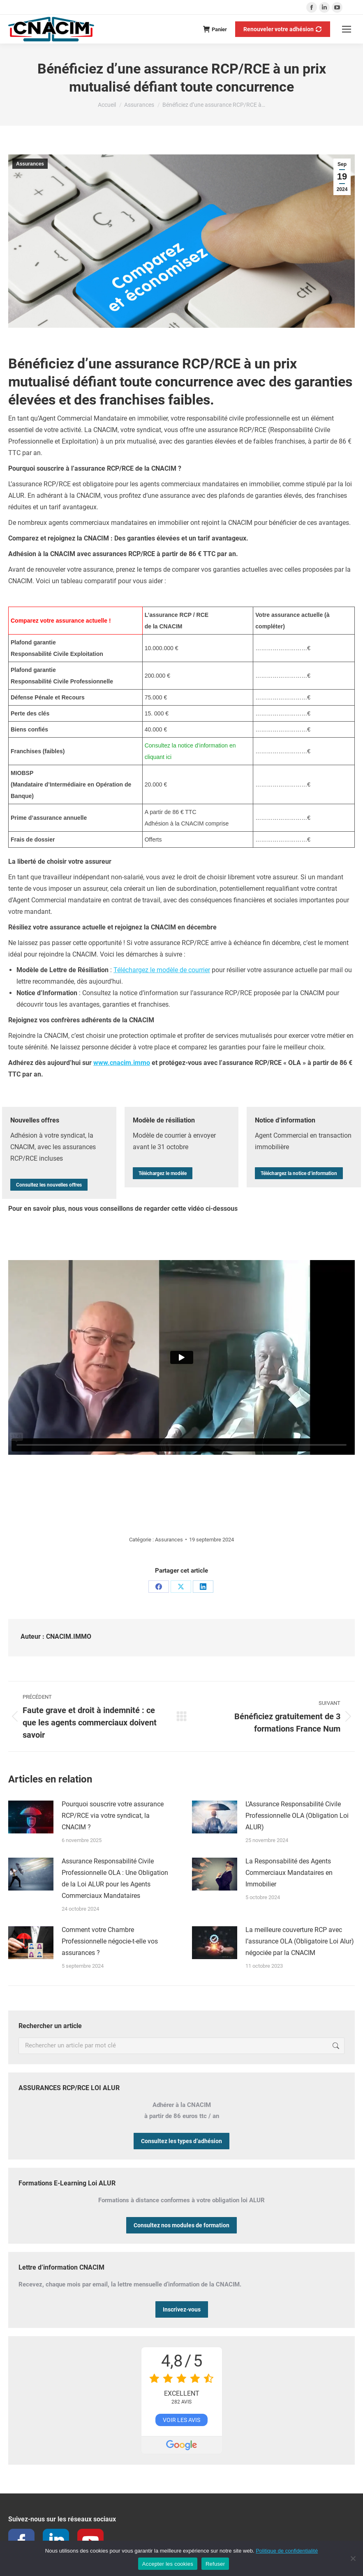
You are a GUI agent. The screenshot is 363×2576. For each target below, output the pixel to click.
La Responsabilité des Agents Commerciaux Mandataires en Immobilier (289, 1872)
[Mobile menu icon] (346, 29)
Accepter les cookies (167, 2564)
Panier (215, 29)
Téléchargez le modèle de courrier (161, 970)
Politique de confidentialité (287, 2551)
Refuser (215, 2564)
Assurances (30, 164)
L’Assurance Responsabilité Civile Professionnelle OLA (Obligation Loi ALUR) (297, 1815)
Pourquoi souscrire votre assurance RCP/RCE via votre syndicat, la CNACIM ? (113, 1815)
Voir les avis (181, 2420)
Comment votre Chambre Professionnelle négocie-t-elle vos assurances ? (110, 1941)
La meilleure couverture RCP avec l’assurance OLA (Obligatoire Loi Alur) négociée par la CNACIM (299, 1941)
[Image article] (30, 1817)
